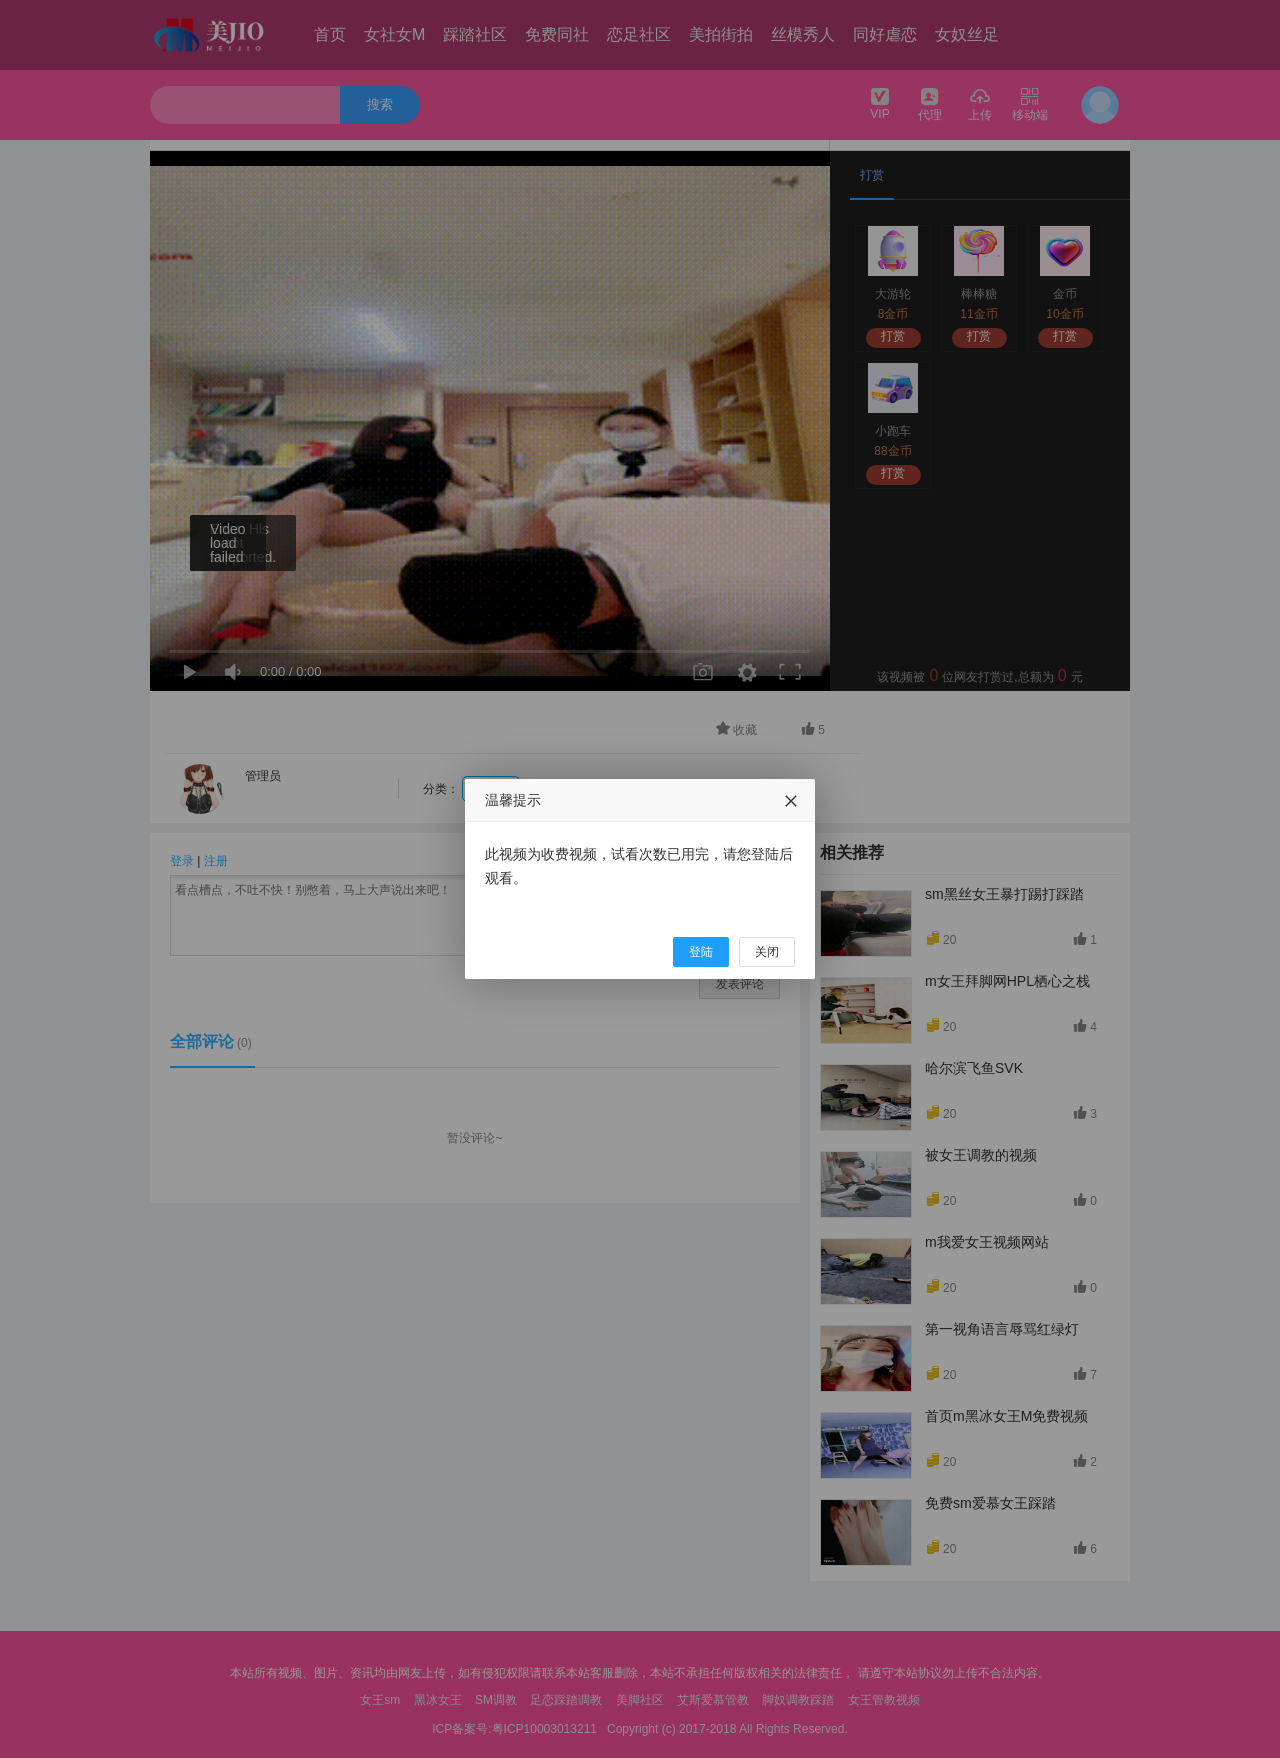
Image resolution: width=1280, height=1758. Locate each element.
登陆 (701, 952)
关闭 (767, 952)
